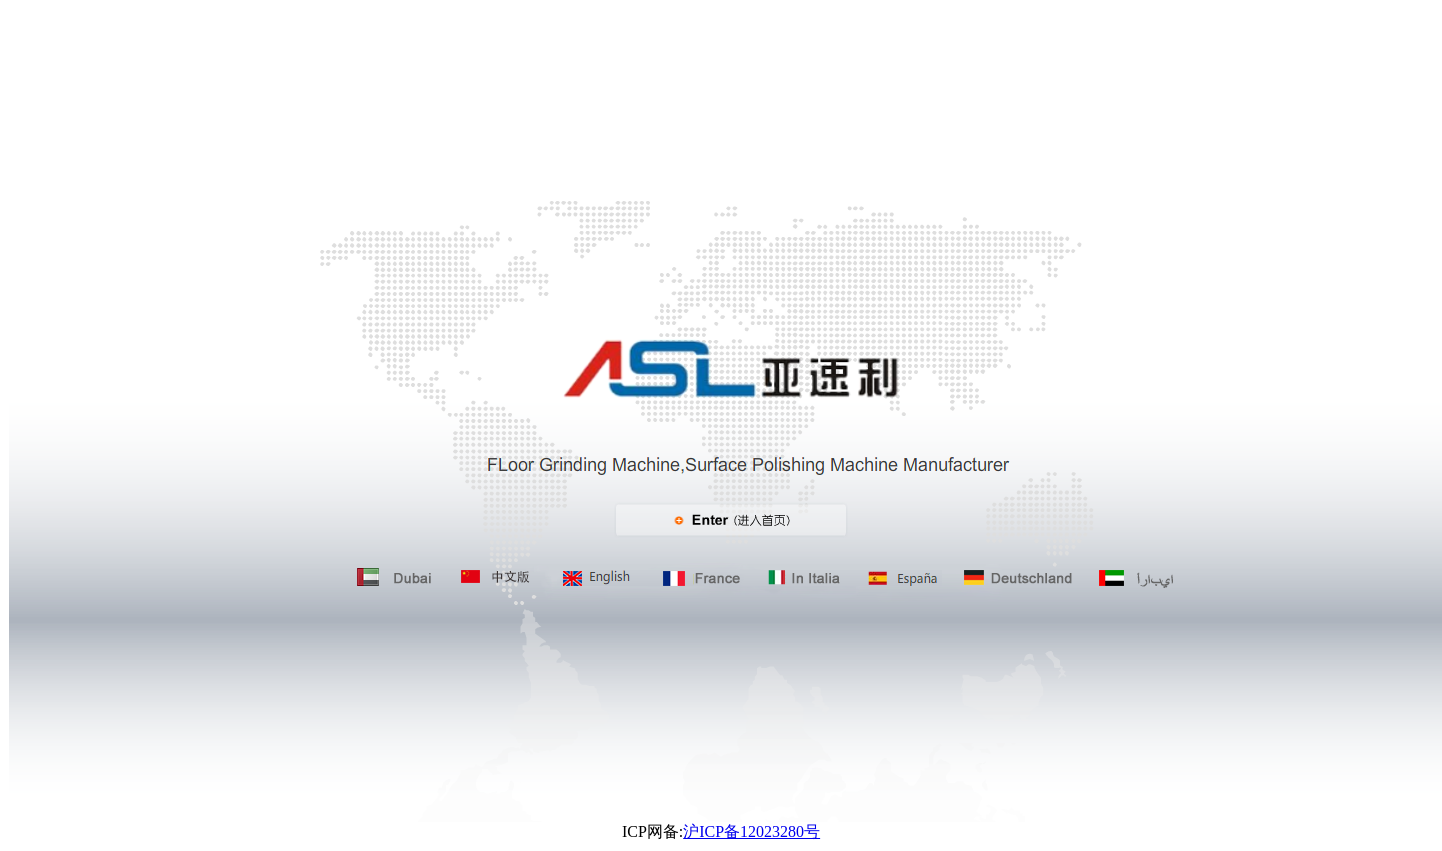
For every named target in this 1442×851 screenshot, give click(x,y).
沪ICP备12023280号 (751, 831)
